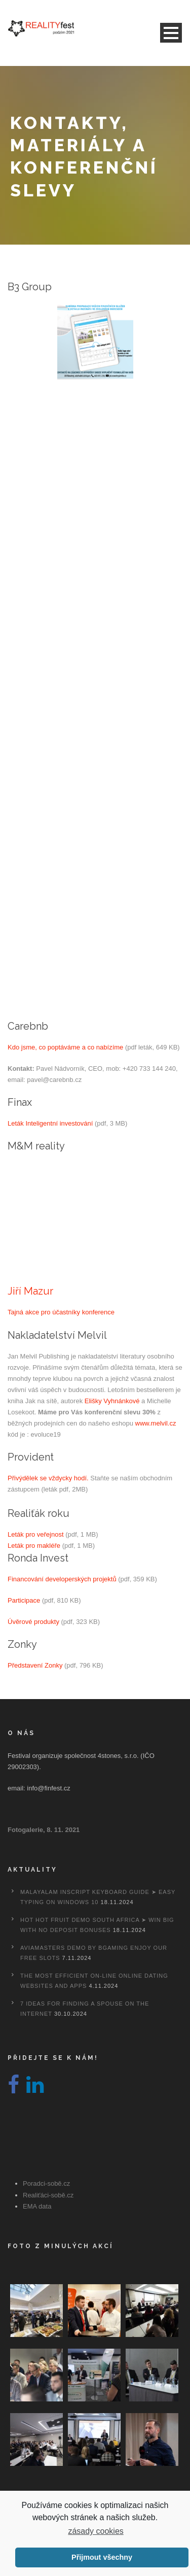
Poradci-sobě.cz (46, 2183)
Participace (24, 1600)
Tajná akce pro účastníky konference (61, 1312)
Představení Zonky (35, 1665)
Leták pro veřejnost (36, 1534)
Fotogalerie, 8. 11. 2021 (44, 1830)
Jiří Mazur (30, 1291)
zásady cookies (95, 2531)
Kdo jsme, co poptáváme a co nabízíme (65, 1047)
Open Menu (171, 33)
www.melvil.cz (155, 1423)
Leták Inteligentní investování (50, 1123)
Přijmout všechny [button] (101, 2557)
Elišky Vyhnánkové (112, 1401)
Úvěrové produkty (33, 1621)
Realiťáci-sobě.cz (48, 2195)
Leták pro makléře (34, 1545)
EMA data (37, 2206)
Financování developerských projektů (62, 1579)
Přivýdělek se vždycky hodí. (48, 1478)
